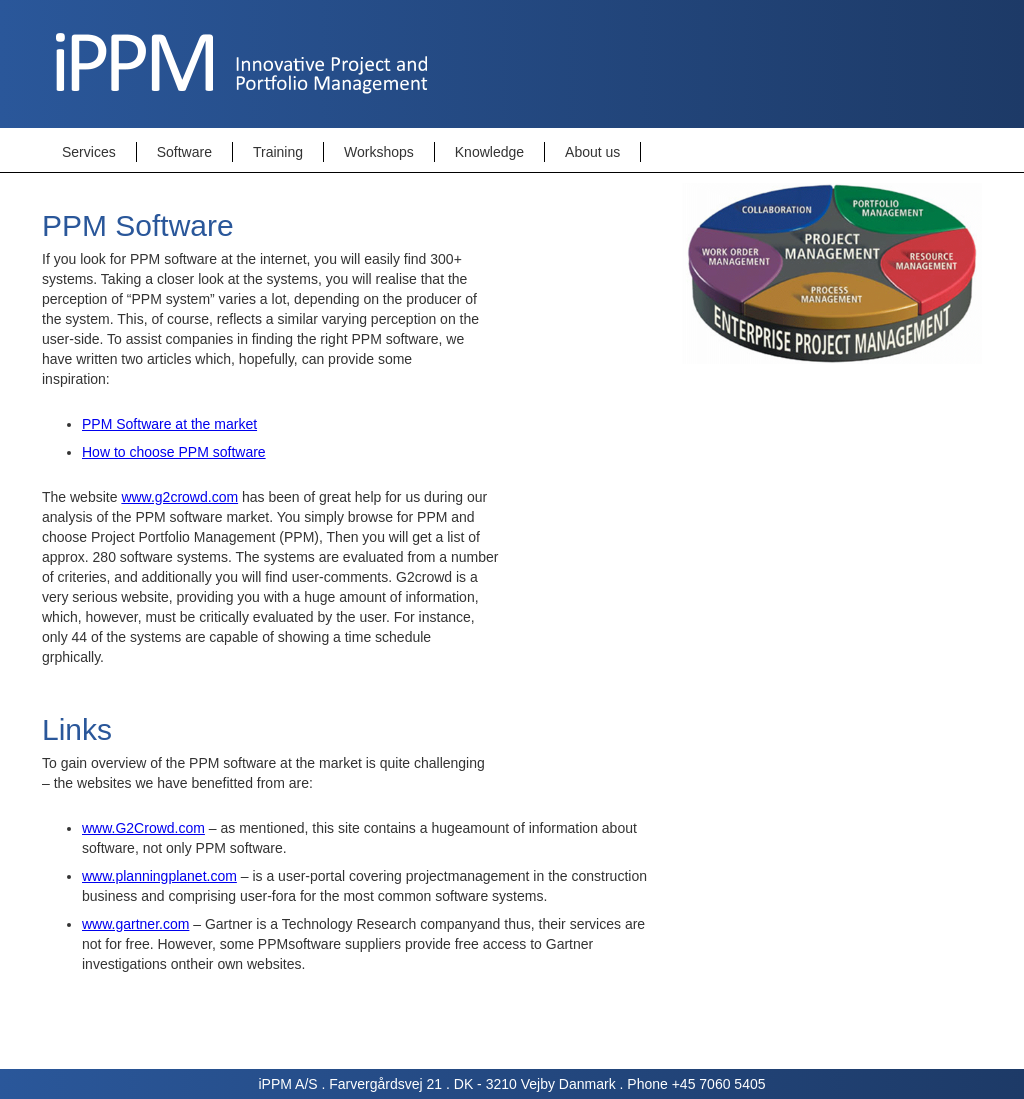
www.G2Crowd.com (143, 828)
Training (278, 152)
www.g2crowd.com (179, 497)
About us (592, 152)
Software (184, 152)
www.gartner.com (135, 924)
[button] (89, 152)
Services (89, 152)
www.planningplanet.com (159, 876)
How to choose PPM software (174, 452)
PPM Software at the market (169, 424)
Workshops (379, 152)
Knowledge (489, 152)
